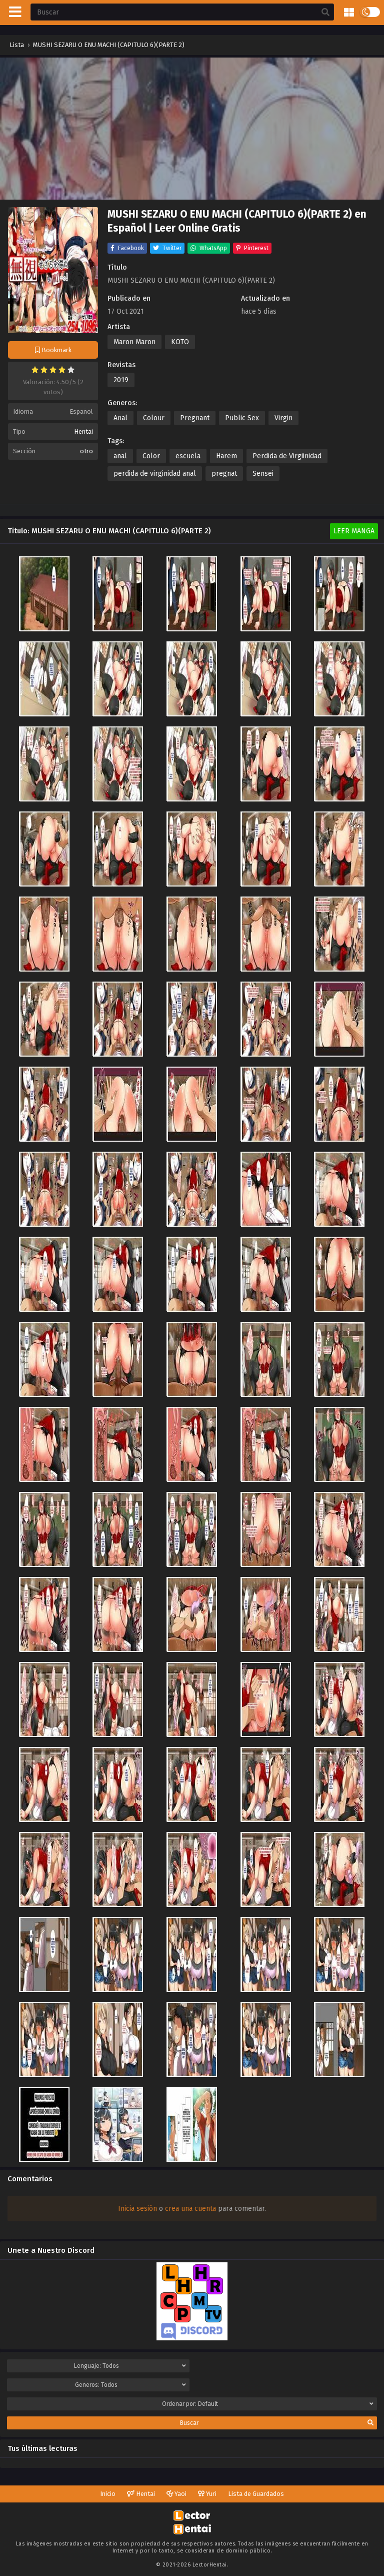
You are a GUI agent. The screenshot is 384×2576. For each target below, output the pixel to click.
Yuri (207, 2493)
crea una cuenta (190, 2208)
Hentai (83, 431)
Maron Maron (135, 342)
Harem (226, 456)
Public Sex (242, 418)
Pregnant (195, 418)
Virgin (283, 418)
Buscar (277, 2422)
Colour (153, 418)
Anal (121, 418)
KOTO (180, 342)
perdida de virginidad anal (155, 473)
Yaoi (176, 2493)
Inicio (108, 2493)
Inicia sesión (137, 2208)
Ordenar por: (268, 2403)
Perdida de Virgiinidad (287, 456)
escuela (188, 456)
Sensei (263, 473)
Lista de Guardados (256, 2493)
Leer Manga (354, 531)
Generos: (130, 2384)
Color (151, 456)
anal (120, 456)
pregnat (224, 473)
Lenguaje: (130, 2365)
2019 (121, 380)
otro (86, 451)
